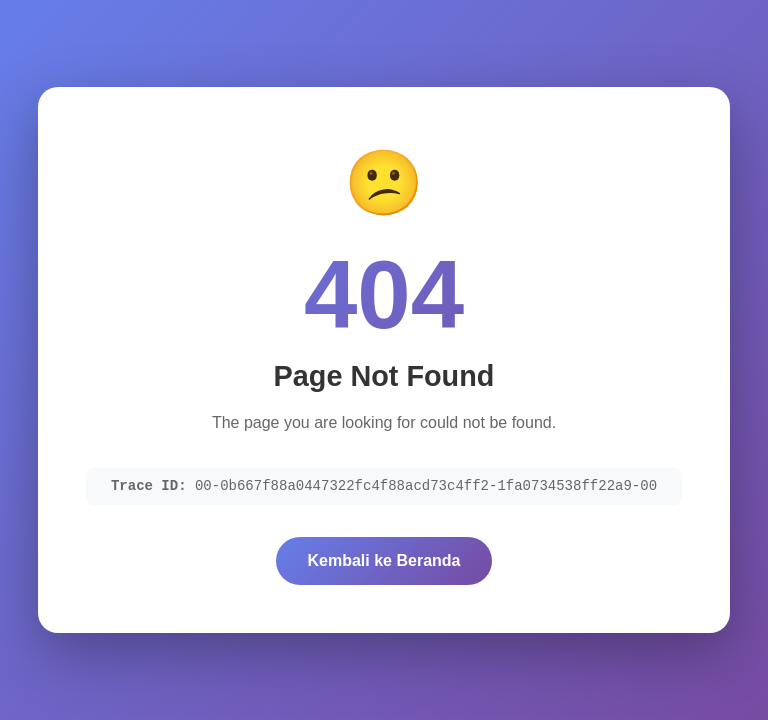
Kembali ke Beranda (384, 560)
